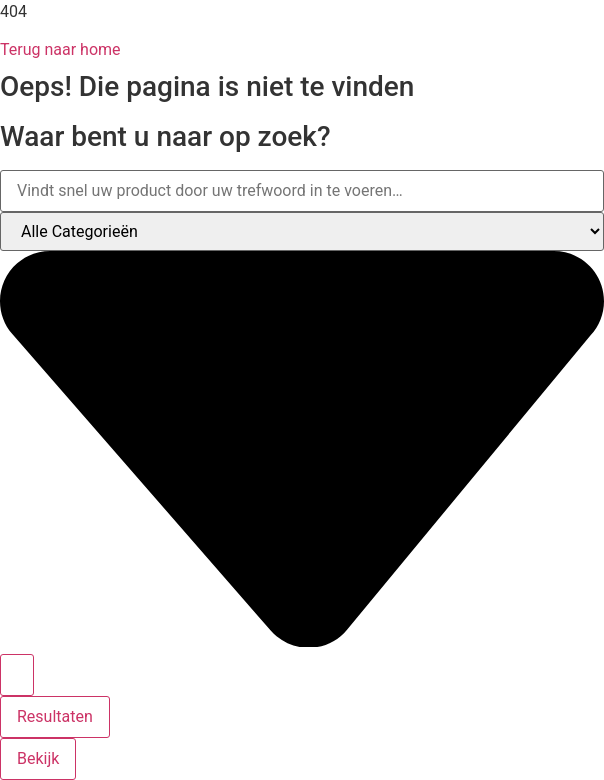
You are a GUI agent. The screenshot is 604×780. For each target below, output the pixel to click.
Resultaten (55, 716)
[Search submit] (17, 675)
